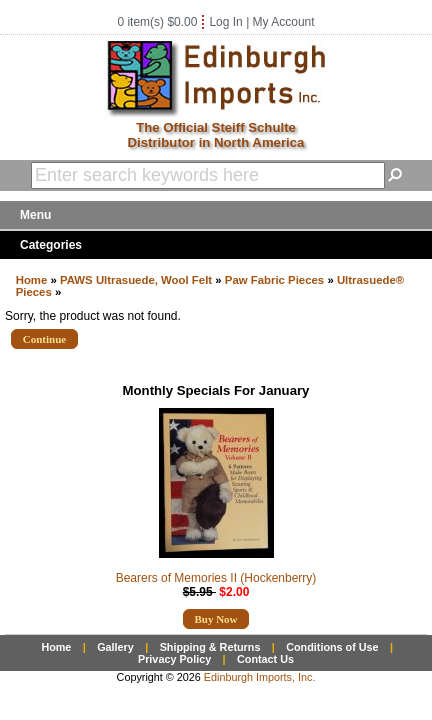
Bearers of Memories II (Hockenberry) (216, 578)
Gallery (115, 647)
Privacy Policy (174, 659)
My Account (284, 22)
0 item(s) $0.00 (157, 22)
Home (32, 280)
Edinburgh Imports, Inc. (260, 677)
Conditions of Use (332, 647)
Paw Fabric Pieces (274, 280)
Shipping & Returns (210, 647)
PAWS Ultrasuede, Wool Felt (136, 280)
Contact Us (265, 659)
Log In (225, 22)
